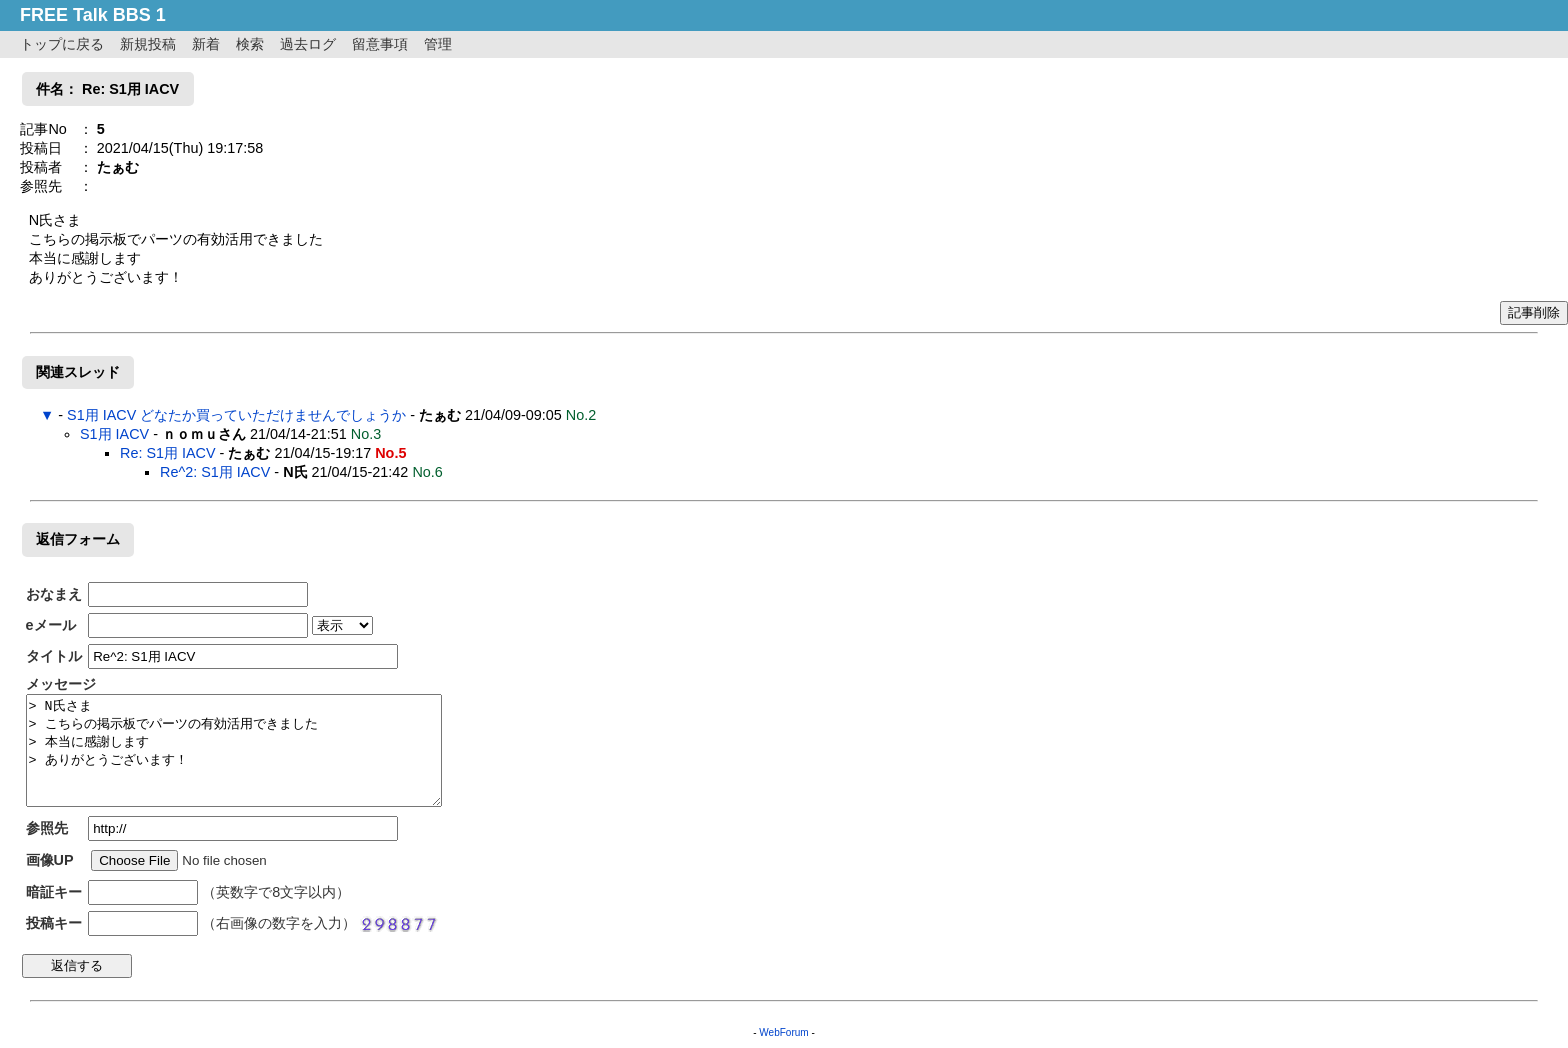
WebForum (783, 1032)
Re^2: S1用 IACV (215, 472)
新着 (206, 44)
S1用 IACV (114, 434)
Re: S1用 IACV (168, 453)
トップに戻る (62, 44)
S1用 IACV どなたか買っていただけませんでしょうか (236, 415)
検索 (250, 44)
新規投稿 (148, 44)
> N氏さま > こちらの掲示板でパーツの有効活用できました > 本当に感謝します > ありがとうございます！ (234, 750)
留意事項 (380, 44)
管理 (438, 44)
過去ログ (308, 44)
